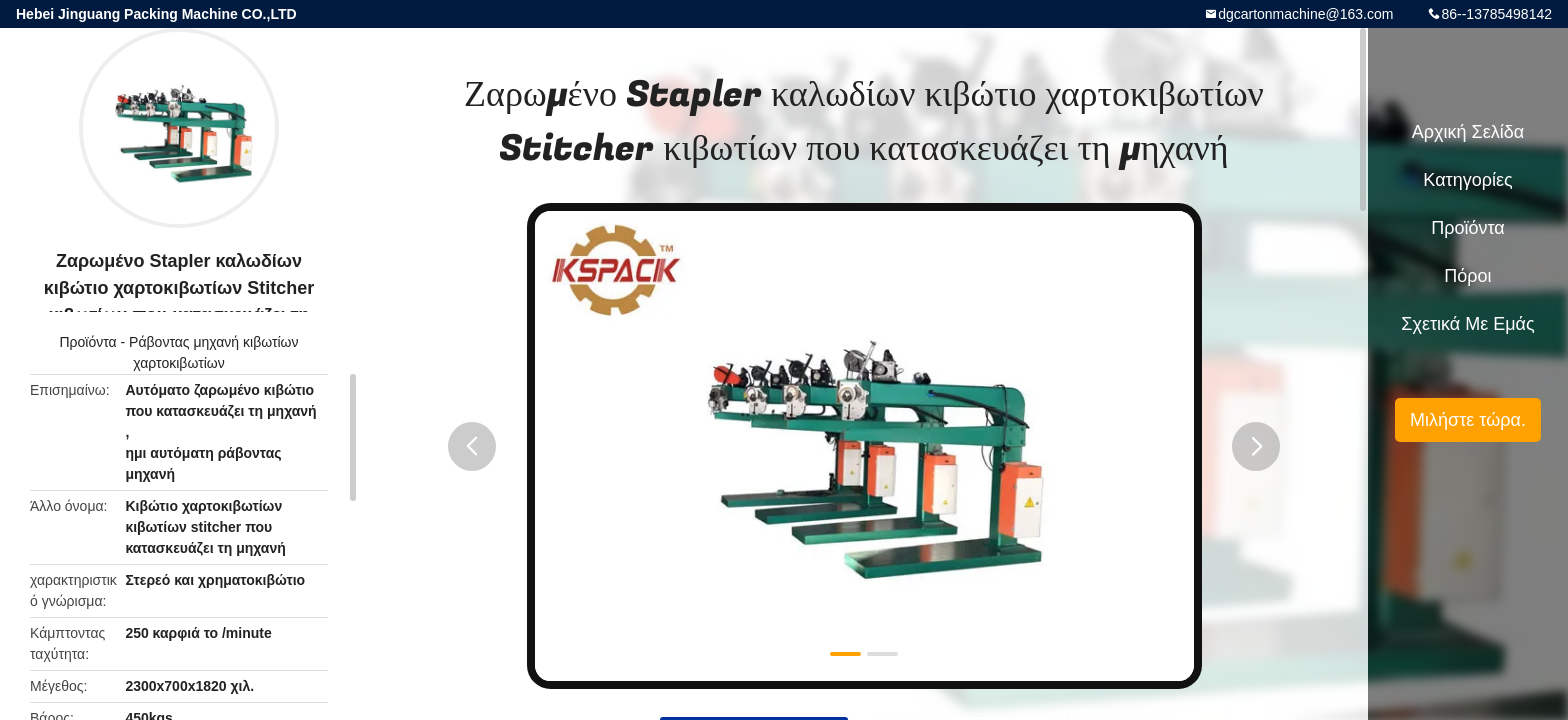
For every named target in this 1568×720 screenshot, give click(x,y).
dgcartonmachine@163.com (1305, 14)
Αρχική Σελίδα (1468, 132)
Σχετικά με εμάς (1467, 324)
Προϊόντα (87, 342)
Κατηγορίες (1467, 180)
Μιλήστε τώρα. (1468, 420)
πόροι (1467, 276)
